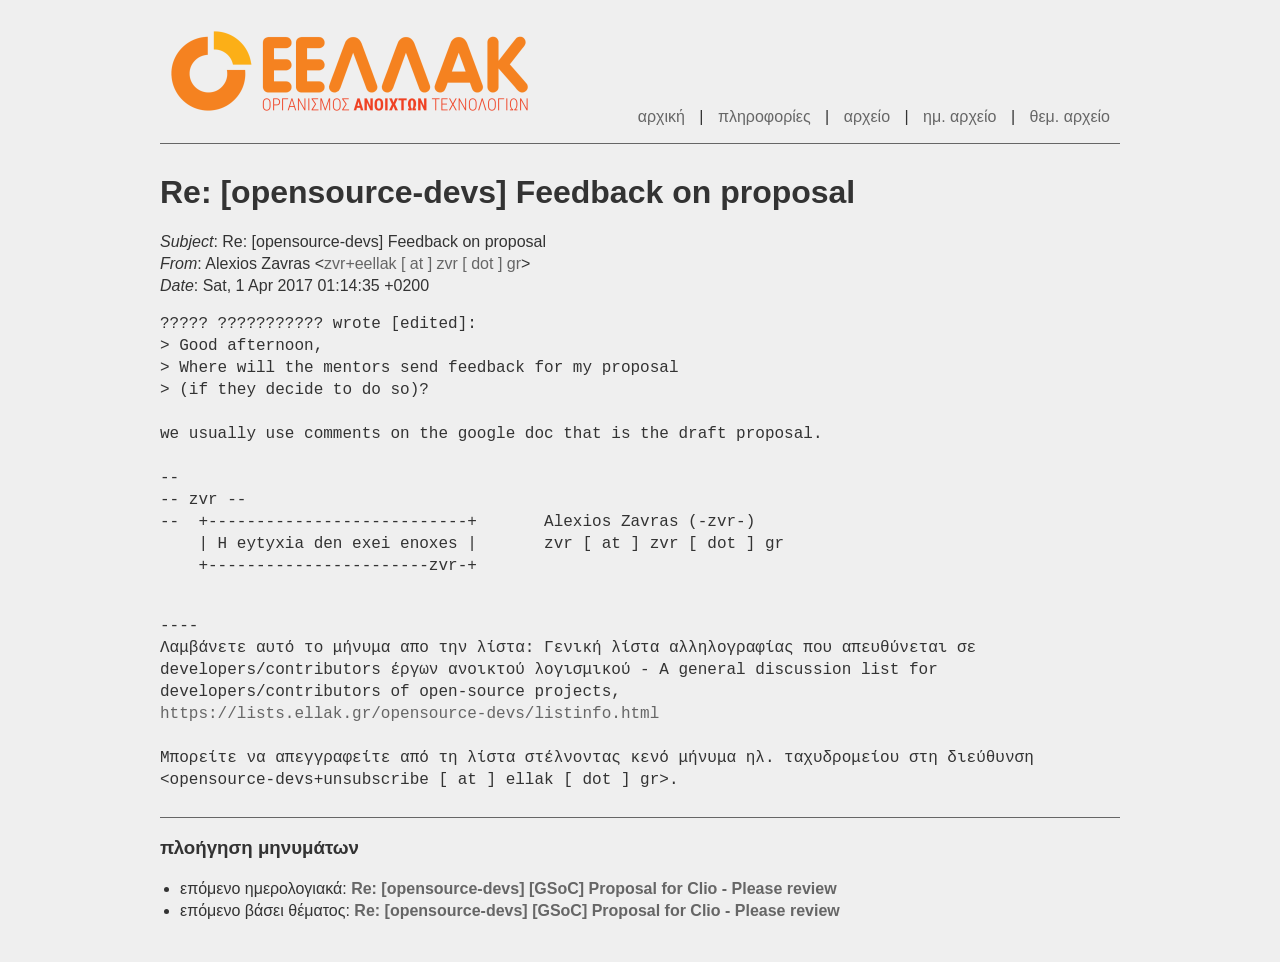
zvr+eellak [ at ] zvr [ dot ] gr (422, 263)
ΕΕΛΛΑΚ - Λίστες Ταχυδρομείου (360, 71)
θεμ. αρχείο (1070, 116)
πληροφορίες (764, 116)
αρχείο (867, 116)
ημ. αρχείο (959, 116)
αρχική (661, 116)
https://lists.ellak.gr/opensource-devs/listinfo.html (409, 714)
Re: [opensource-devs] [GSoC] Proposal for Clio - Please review (593, 888)
